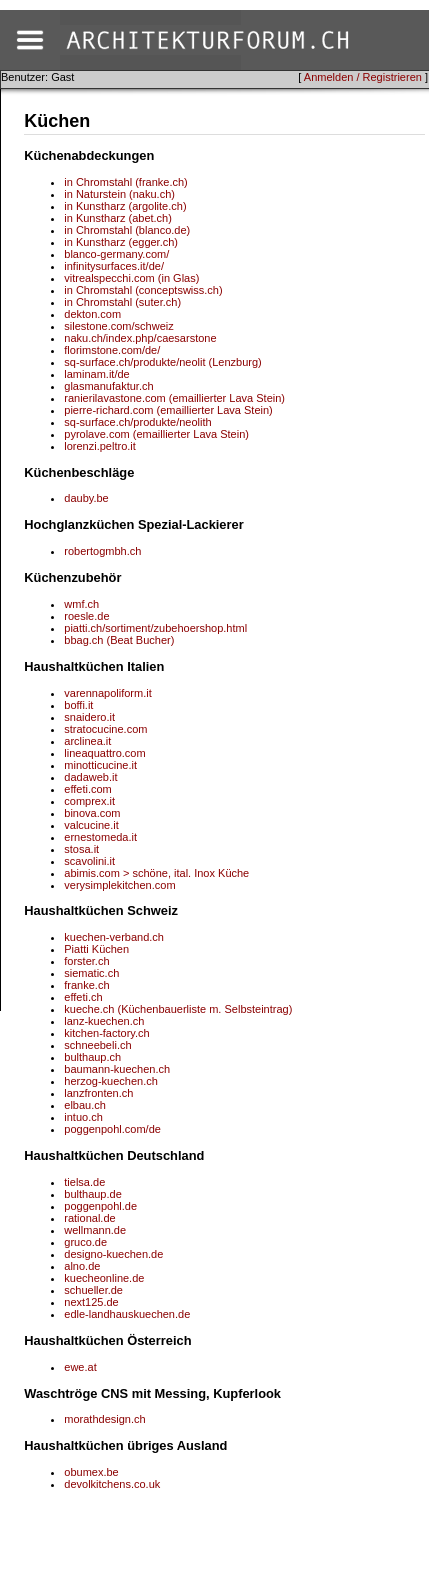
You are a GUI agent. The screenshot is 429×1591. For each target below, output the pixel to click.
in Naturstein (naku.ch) (119, 194)
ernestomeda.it (100, 837)
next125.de (91, 1302)
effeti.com (88, 789)
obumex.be (91, 1472)
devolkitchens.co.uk (112, 1484)
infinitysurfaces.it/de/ (114, 266)
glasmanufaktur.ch (108, 386)
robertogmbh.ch (102, 551)
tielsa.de (84, 1182)
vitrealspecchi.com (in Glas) (131, 278)
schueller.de (93, 1290)
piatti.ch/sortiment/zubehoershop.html (155, 628)
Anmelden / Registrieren (363, 77)
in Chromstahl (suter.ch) (122, 302)
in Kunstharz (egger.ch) (121, 242)
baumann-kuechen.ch (117, 1069)
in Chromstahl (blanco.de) (127, 230)
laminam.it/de (96, 374)
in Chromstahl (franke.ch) (126, 182)
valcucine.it (91, 825)
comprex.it (89, 801)
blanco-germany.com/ (116, 254)
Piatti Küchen (96, 949)
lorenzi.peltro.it (100, 446)
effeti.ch (83, 997)
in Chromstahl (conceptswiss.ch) (143, 290)
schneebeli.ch (97, 1045)
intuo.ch (83, 1117)
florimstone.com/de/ (112, 350)
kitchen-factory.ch (106, 1033)
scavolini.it (89, 861)
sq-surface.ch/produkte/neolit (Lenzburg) (163, 362)
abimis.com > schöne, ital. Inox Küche (156, 873)
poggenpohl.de (100, 1206)
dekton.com (92, 314)
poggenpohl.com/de (112, 1129)
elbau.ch (85, 1105)
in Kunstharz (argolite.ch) (125, 206)
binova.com (92, 813)
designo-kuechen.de (113, 1254)
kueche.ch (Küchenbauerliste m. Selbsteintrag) (178, 1009)
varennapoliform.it (107, 693)
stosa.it (81, 849)
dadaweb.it (90, 777)
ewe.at (80, 1367)
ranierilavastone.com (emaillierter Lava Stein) (174, 398)
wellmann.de (95, 1230)
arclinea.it (87, 741)
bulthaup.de (93, 1194)
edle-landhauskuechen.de (127, 1314)
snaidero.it (89, 717)
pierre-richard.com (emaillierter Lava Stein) (168, 410)
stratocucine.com (105, 729)
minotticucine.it (100, 765)
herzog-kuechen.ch (111, 1081)
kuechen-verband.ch (114, 937)
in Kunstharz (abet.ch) (118, 218)
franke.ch (86, 985)
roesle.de (86, 616)
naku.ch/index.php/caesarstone (140, 338)
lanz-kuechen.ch (104, 1021)
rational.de (89, 1218)
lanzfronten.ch (98, 1093)
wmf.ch (81, 604)
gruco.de (85, 1242)
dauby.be (86, 498)
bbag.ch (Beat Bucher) (119, 640)
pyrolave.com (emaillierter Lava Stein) (156, 434)
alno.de (82, 1266)
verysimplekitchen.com (119, 885)
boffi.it (78, 705)
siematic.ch (91, 973)
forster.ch (86, 961)
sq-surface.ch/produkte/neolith (137, 422)
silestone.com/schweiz (118, 326)
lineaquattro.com (104, 753)
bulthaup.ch (92, 1057)
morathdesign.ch (104, 1419)
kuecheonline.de (104, 1278)
